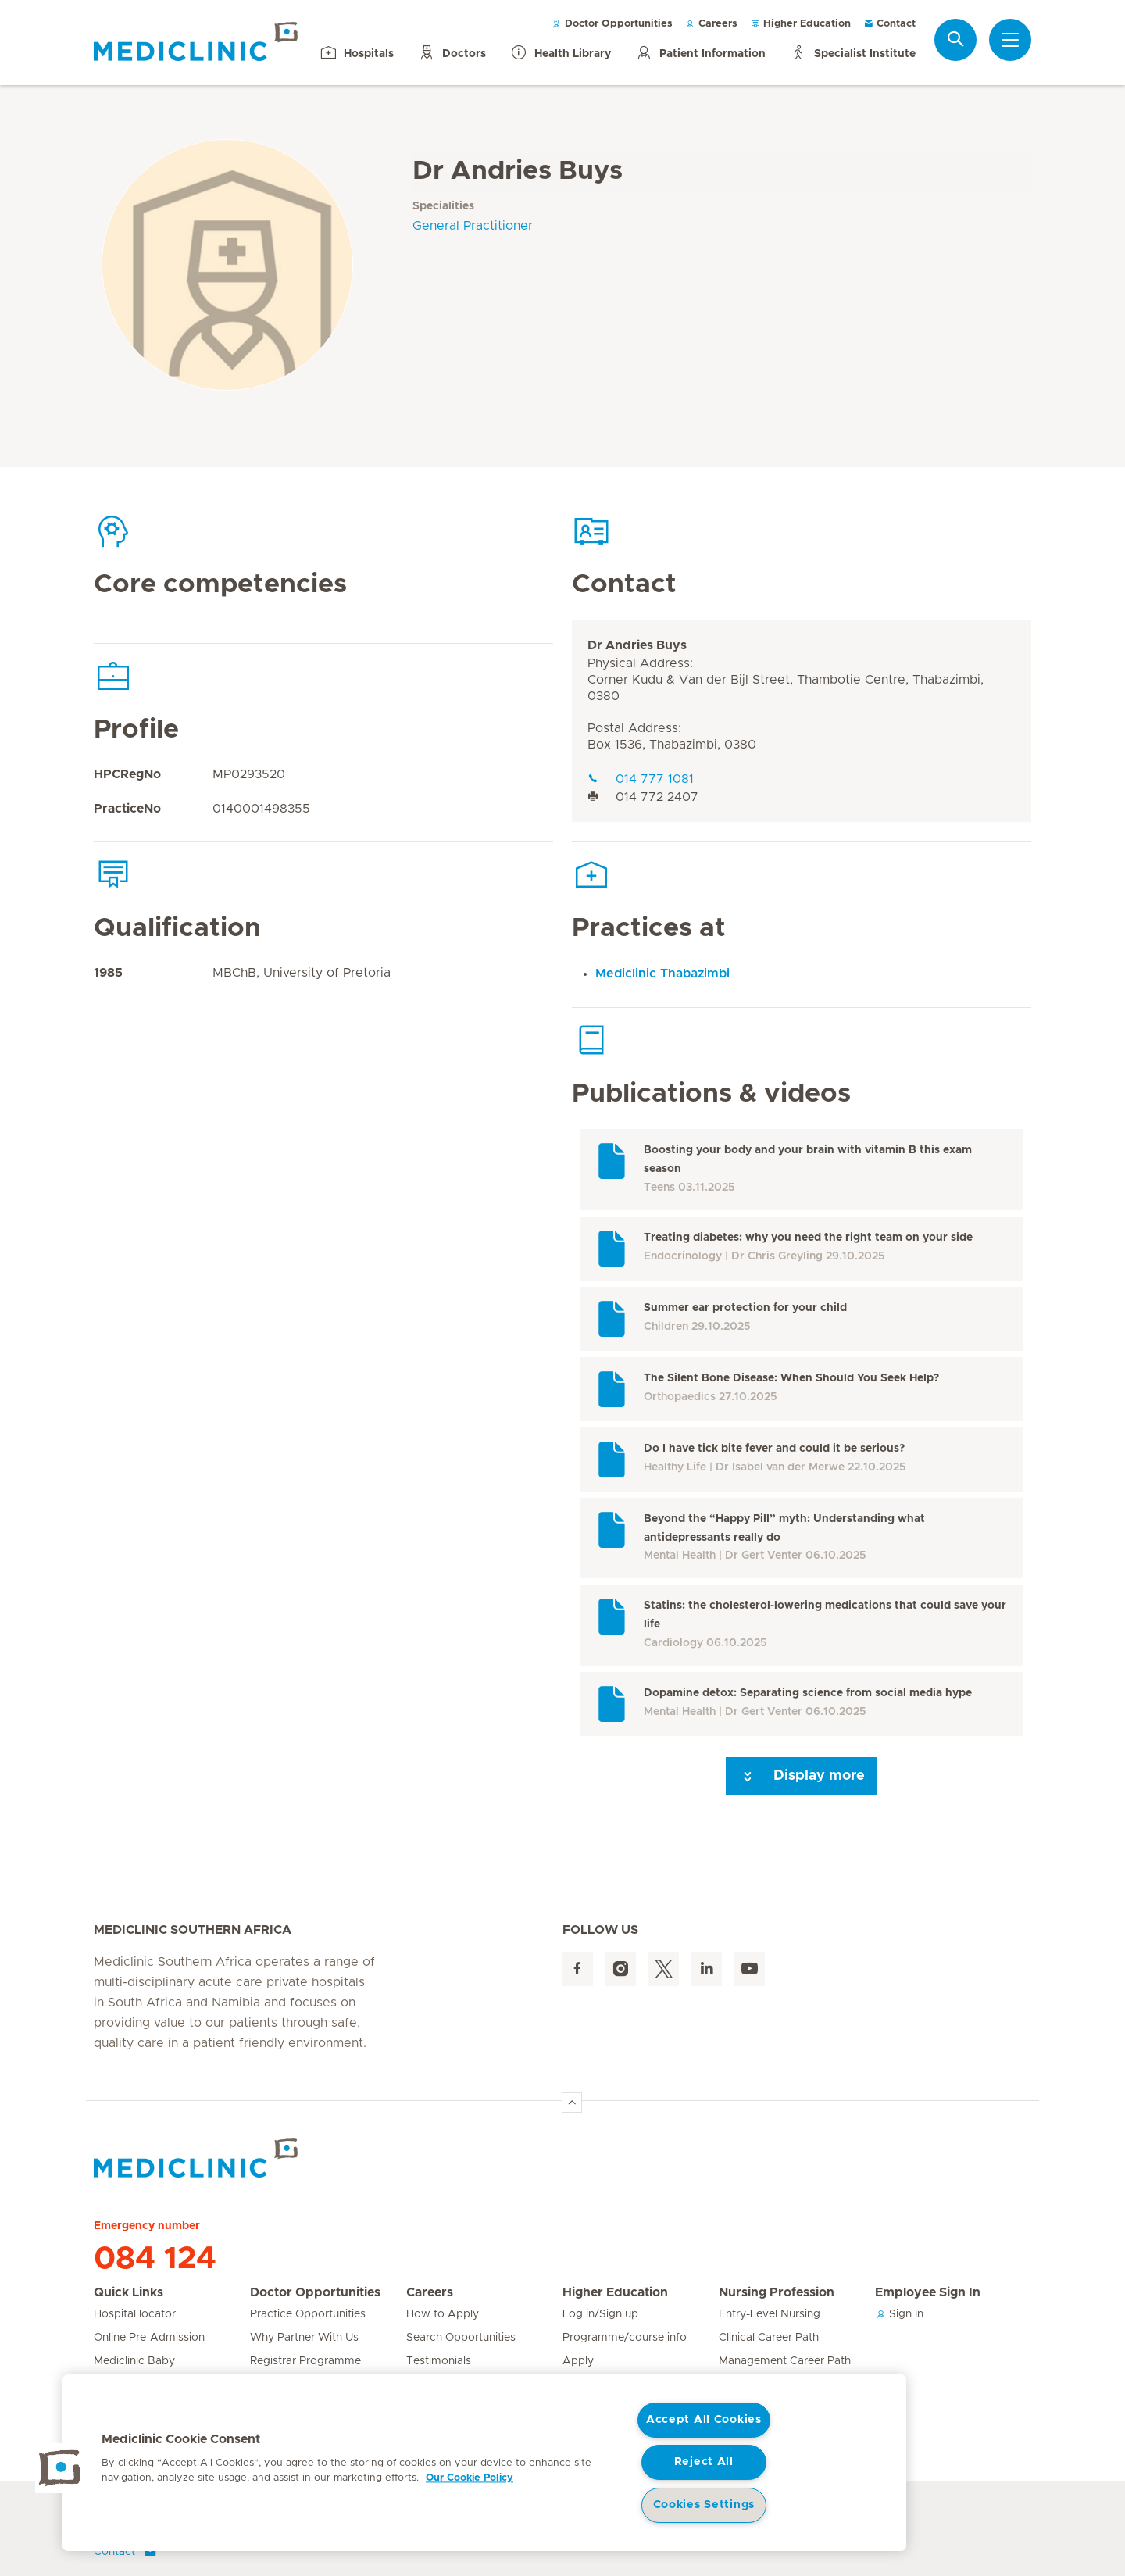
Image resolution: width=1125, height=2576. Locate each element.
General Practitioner (472, 226)
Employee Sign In (927, 2292)
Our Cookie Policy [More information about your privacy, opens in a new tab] (469, 2478)
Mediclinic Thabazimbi (662, 973)
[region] (484, 2462)
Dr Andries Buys (637, 645)
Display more (801, 1776)
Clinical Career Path (769, 2337)
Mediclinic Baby (134, 2361)
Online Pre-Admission (149, 2337)
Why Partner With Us (304, 2337)
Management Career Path (785, 2361)
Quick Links (128, 2292)
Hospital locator (135, 2314)
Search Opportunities (461, 2337)
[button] (60, 2468)
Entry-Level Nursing (769, 2314)
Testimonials (438, 2361)
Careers (711, 24)
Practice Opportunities (308, 2314)
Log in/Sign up (600, 2314)
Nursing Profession (776, 2292)
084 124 (155, 2258)
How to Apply (442, 2314)
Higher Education (800, 24)
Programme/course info (624, 2337)
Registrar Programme (305, 2361)
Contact (889, 24)
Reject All (704, 2461)
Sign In (899, 2314)
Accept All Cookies (704, 2419)
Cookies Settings (704, 2504)
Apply (578, 2361)
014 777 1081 (641, 779)
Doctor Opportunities (612, 24)
